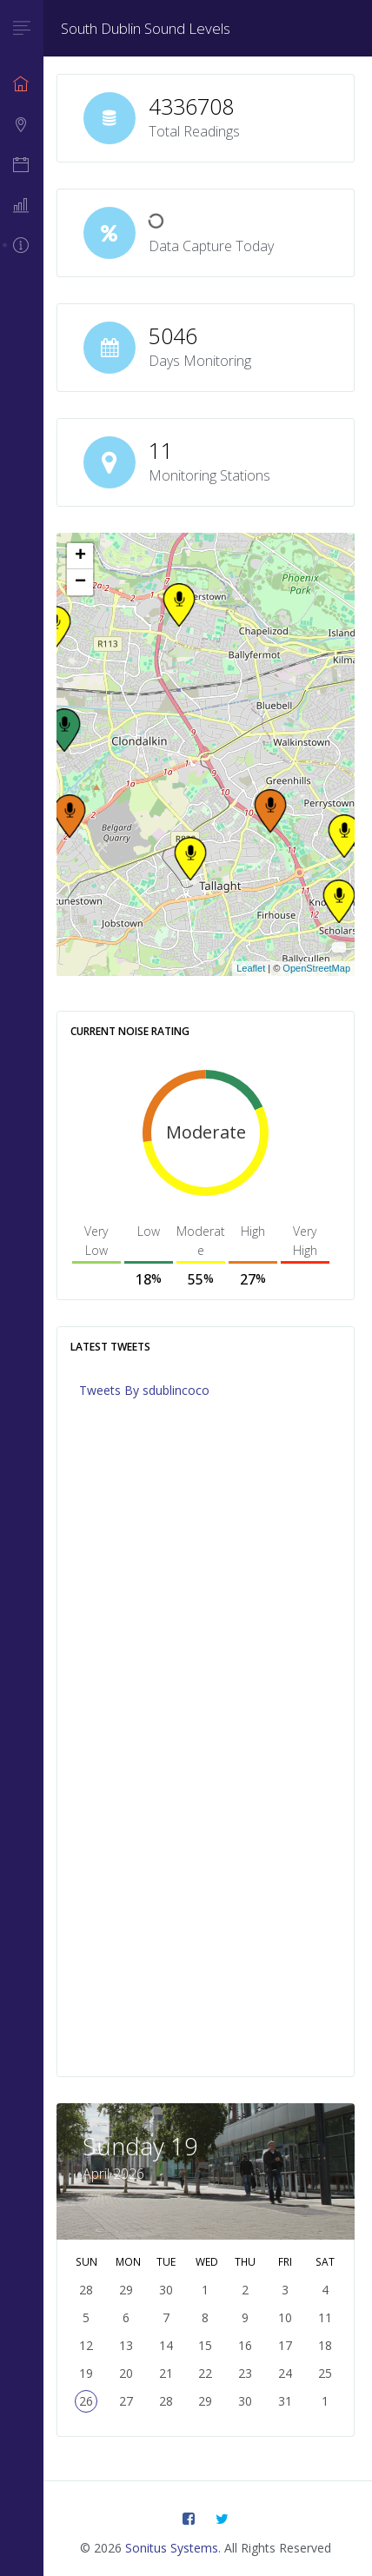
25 (325, 2373)
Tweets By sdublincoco (144, 1390)
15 (205, 2345)
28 (166, 2401)
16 (245, 2345)
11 (325, 2317)
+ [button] (80, 556)
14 (166, 2345)
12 (86, 2345)
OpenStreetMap (316, 968)
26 (86, 2401)
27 (126, 2401)
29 (205, 2401)
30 (245, 2401)
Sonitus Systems (171, 2547)
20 (126, 2373)
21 (166, 2373)
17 (285, 2345)
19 (86, 2373)
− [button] (80, 582)
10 (285, 2317)
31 (285, 2401)
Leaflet (250, 968)
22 (205, 2373)
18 (325, 2345)
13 (126, 2345)
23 (245, 2373)
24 (285, 2373)
